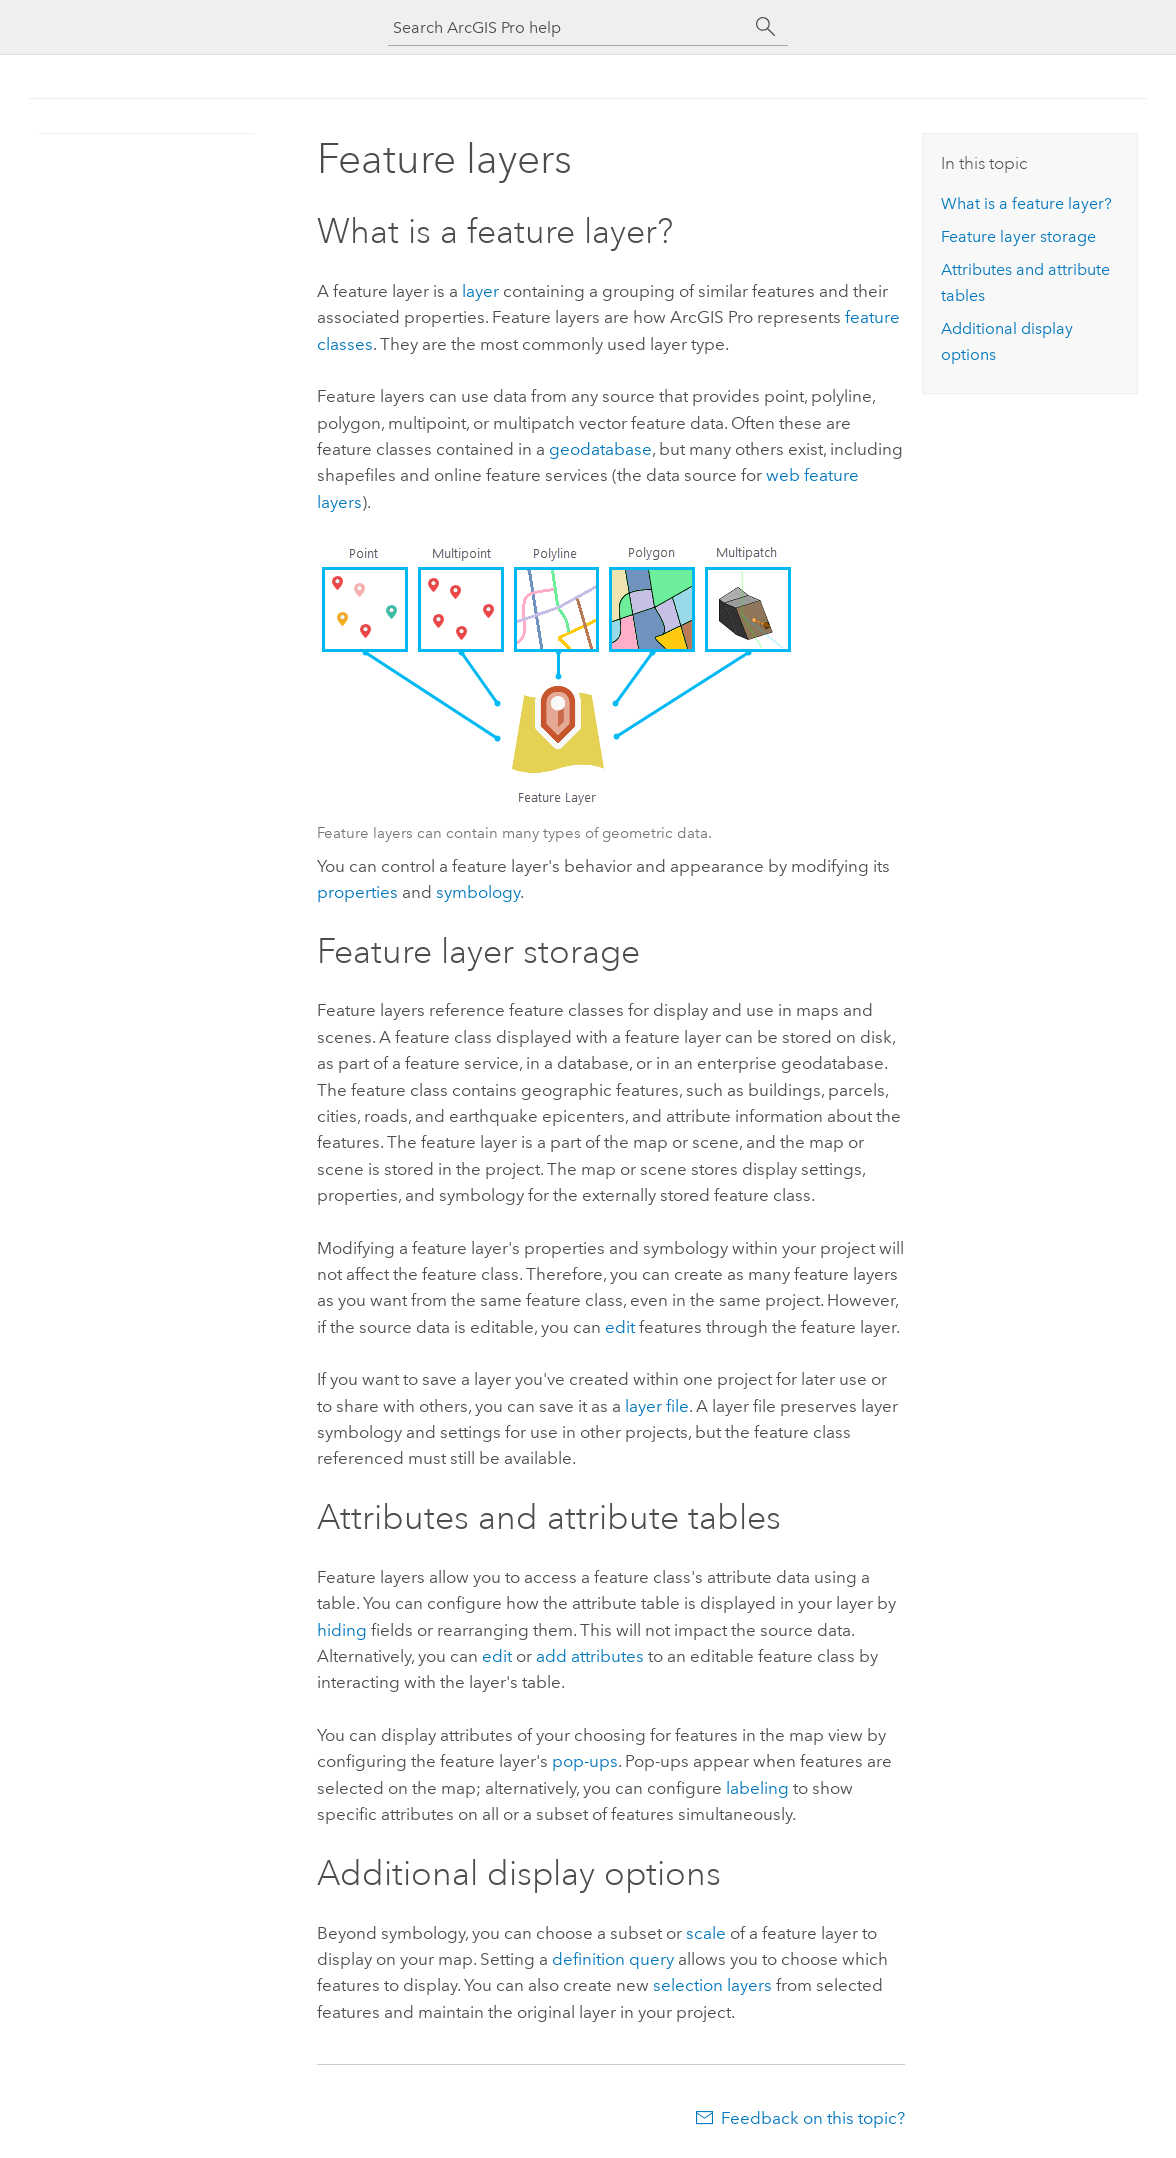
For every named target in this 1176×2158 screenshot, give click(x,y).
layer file (657, 1406)
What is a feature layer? (1026, 203)
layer (480, 291)
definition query (613, 1959)
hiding (342, 1630)
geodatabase (600, 449)
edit (620, 1327)
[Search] (766, 27)
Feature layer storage (1018, 236)
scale (706, 1933)
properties (357, 892)
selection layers (712, 1985)
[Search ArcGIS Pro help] (568, 27)
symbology (478, 892)
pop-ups (585, 1761)
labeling (757, 1788)
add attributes (590, 1656)
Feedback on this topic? (813, 2118)
